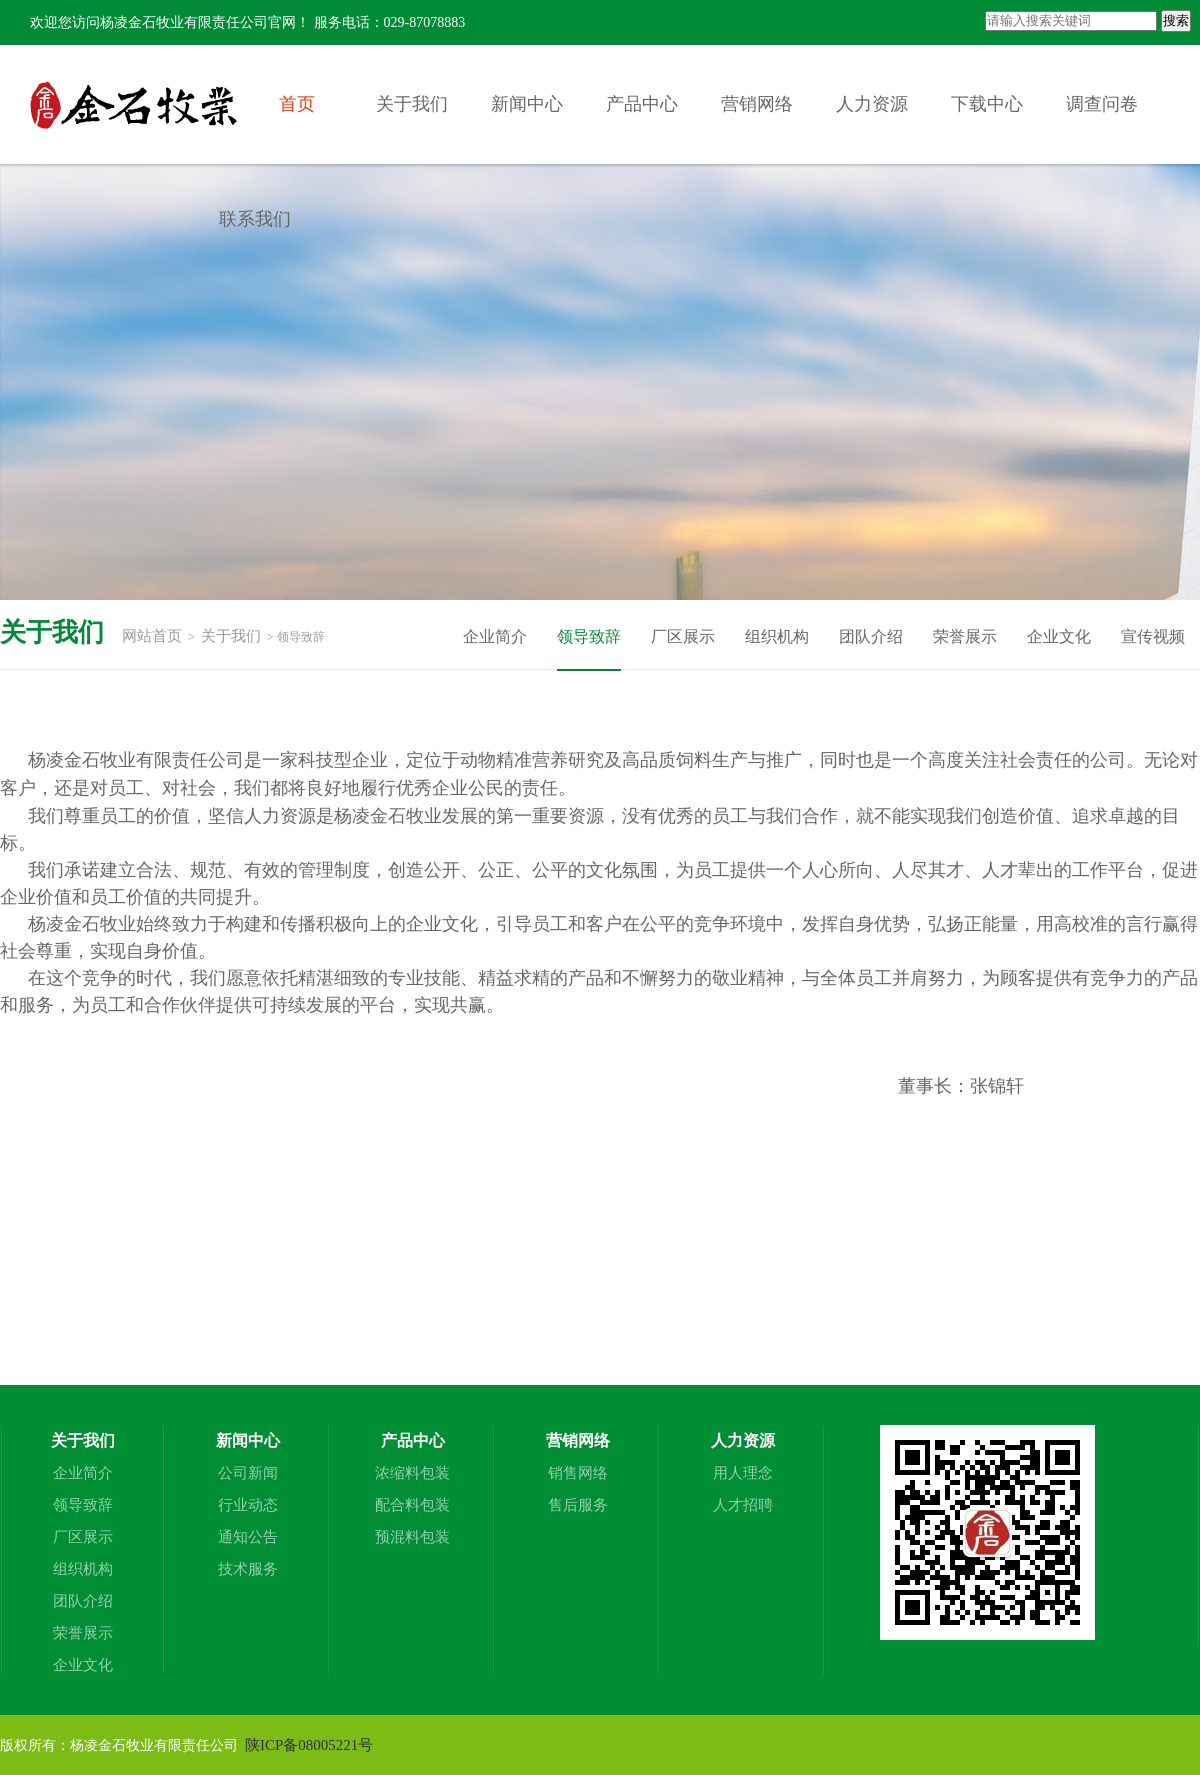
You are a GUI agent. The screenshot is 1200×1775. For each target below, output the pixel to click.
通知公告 (248, 1537)
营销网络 (757, 104)
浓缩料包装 (412, 1473)
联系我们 (255, 219)
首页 (297, 104)
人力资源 (872, 104)
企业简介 (495, 636)
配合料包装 (412, 1505)
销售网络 (578, 1473)
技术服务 (248, 1569)
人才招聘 (743, 1505)
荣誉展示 (965, 636)
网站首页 (152, 636)
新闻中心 (527, 104)
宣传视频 (1153, 636)
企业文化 (1059, 636)
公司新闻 (248, 1473)
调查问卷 (1102, 104)
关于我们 (412, 104)
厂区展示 (683, 636)
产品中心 (642, 104)
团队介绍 (871, 636)
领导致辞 (589, 636)
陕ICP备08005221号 (309, 1745)
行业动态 (248, 1505)
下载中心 (987, 104)
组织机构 (777, 636)
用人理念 (743, 1473)
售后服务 (578, 1505)
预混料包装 (412, 1537)
